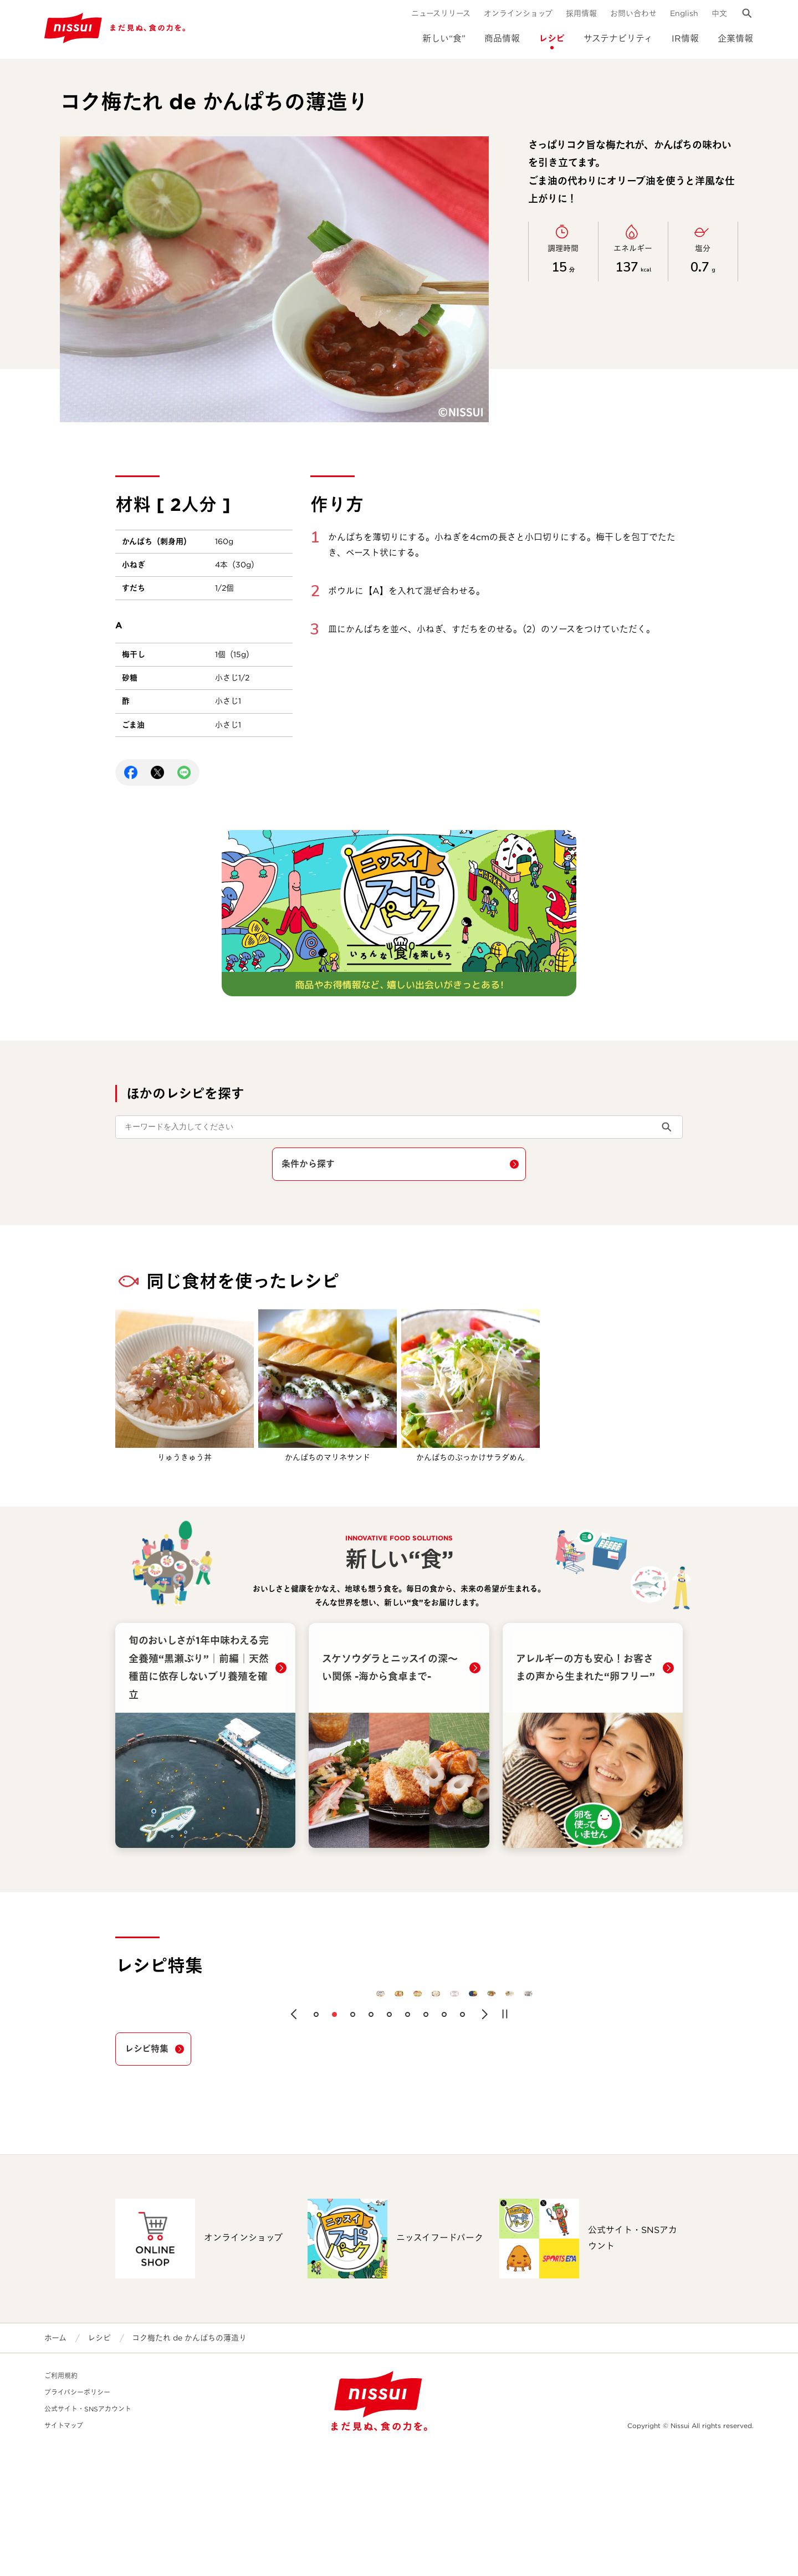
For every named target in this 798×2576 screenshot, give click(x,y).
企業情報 (735, 38)
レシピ (552, 38)
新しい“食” (444, 38)
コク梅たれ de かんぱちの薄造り (189, 2465)
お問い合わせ (633, 13)
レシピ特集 (146, 2176)
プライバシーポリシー (77, 2520)
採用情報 (581, 13)
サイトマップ (63, 2553)
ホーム (55, 2465)
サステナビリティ (618, 38)
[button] (293, 2141)
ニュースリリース (440, 13)
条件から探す (308, 1164)
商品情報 (502, 38)
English (684, 13)
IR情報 (685, 38)
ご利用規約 (61, 2503)
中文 (719, 13)
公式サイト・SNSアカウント (87, 2536)
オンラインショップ (518, 13)
